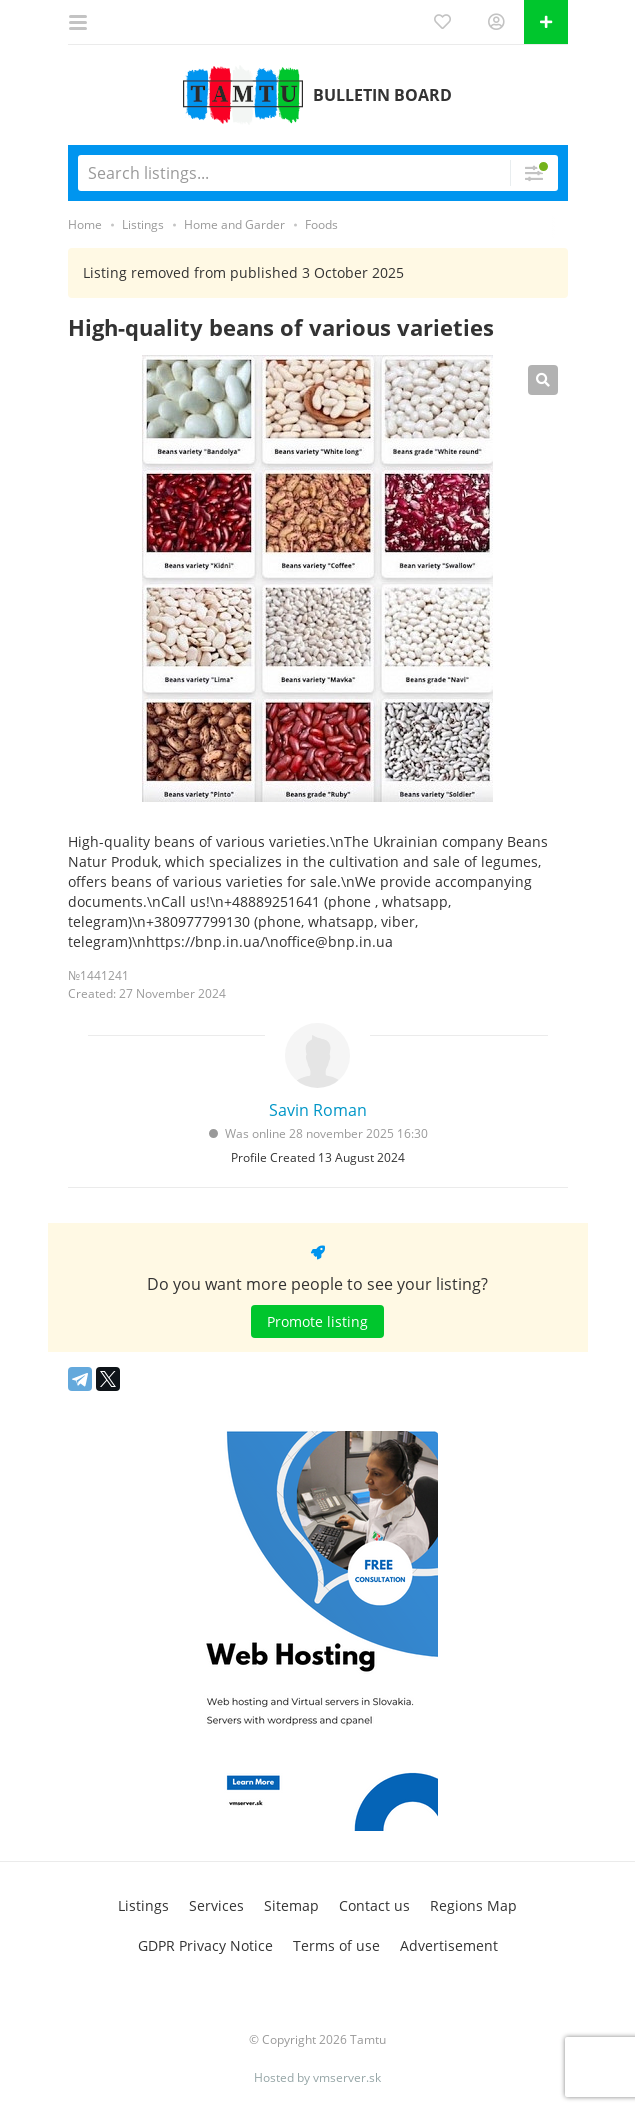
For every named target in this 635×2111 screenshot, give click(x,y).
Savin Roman (318, 1110)
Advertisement (449, 1945)
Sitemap (291, 1905)
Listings (143, 1905)
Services (216, 1905)
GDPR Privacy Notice (205, 1945)
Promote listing (317, 1321)
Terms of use (336, 1945)
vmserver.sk (347, 2077)
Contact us (374, 1905)
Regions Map (473, 1905)
